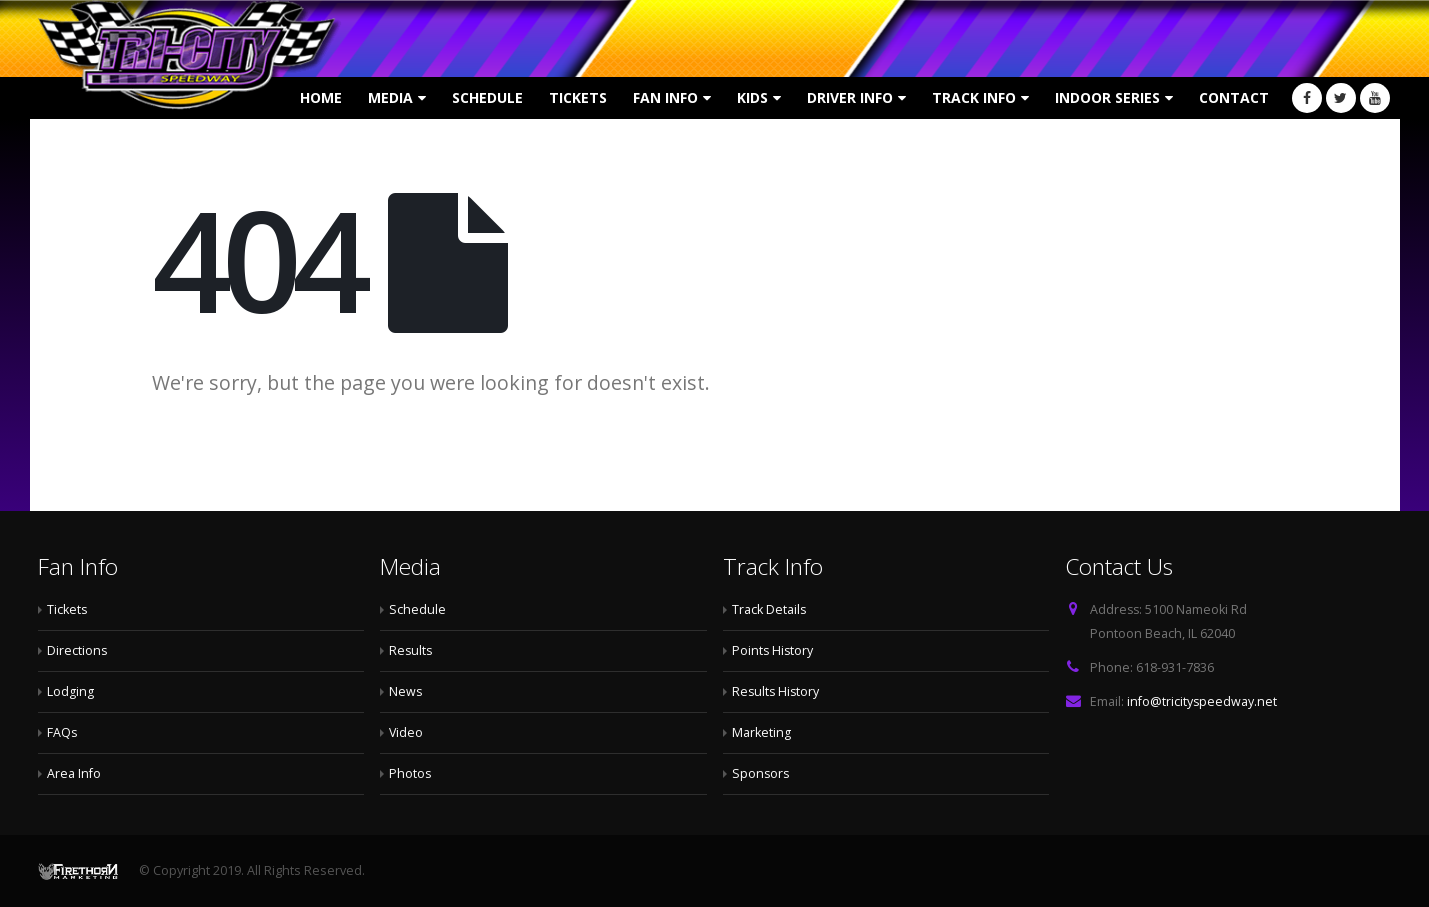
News (406, 691)
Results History (777, 691)
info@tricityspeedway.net (1202, 701)
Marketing (761, 732)
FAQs (62, 732)
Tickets (578, 97)
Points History (773, 650)
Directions (77, 650)
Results (411, 650)
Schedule (487, 97)
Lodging (70, 691)
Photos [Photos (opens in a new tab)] (410, 773)
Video (406, 732)
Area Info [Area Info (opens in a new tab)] (74, 773)
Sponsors (761, 773)
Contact (1234, 97)
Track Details (769, 609)
